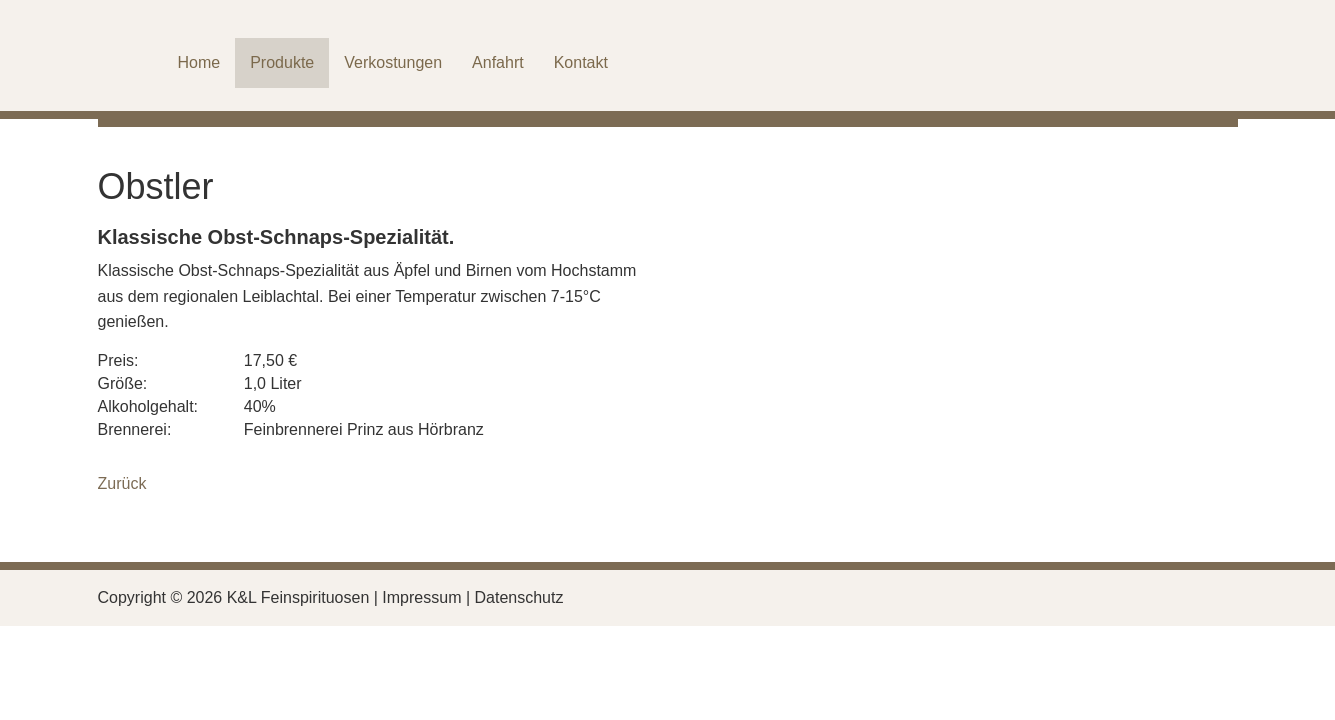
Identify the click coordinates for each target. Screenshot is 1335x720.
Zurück (122, 483)
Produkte (282, 62)
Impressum (421, 597)
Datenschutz (519, 597)
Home (199, 62)
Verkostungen (393, 62)
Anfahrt (498, 62)
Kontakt (581, 62)
